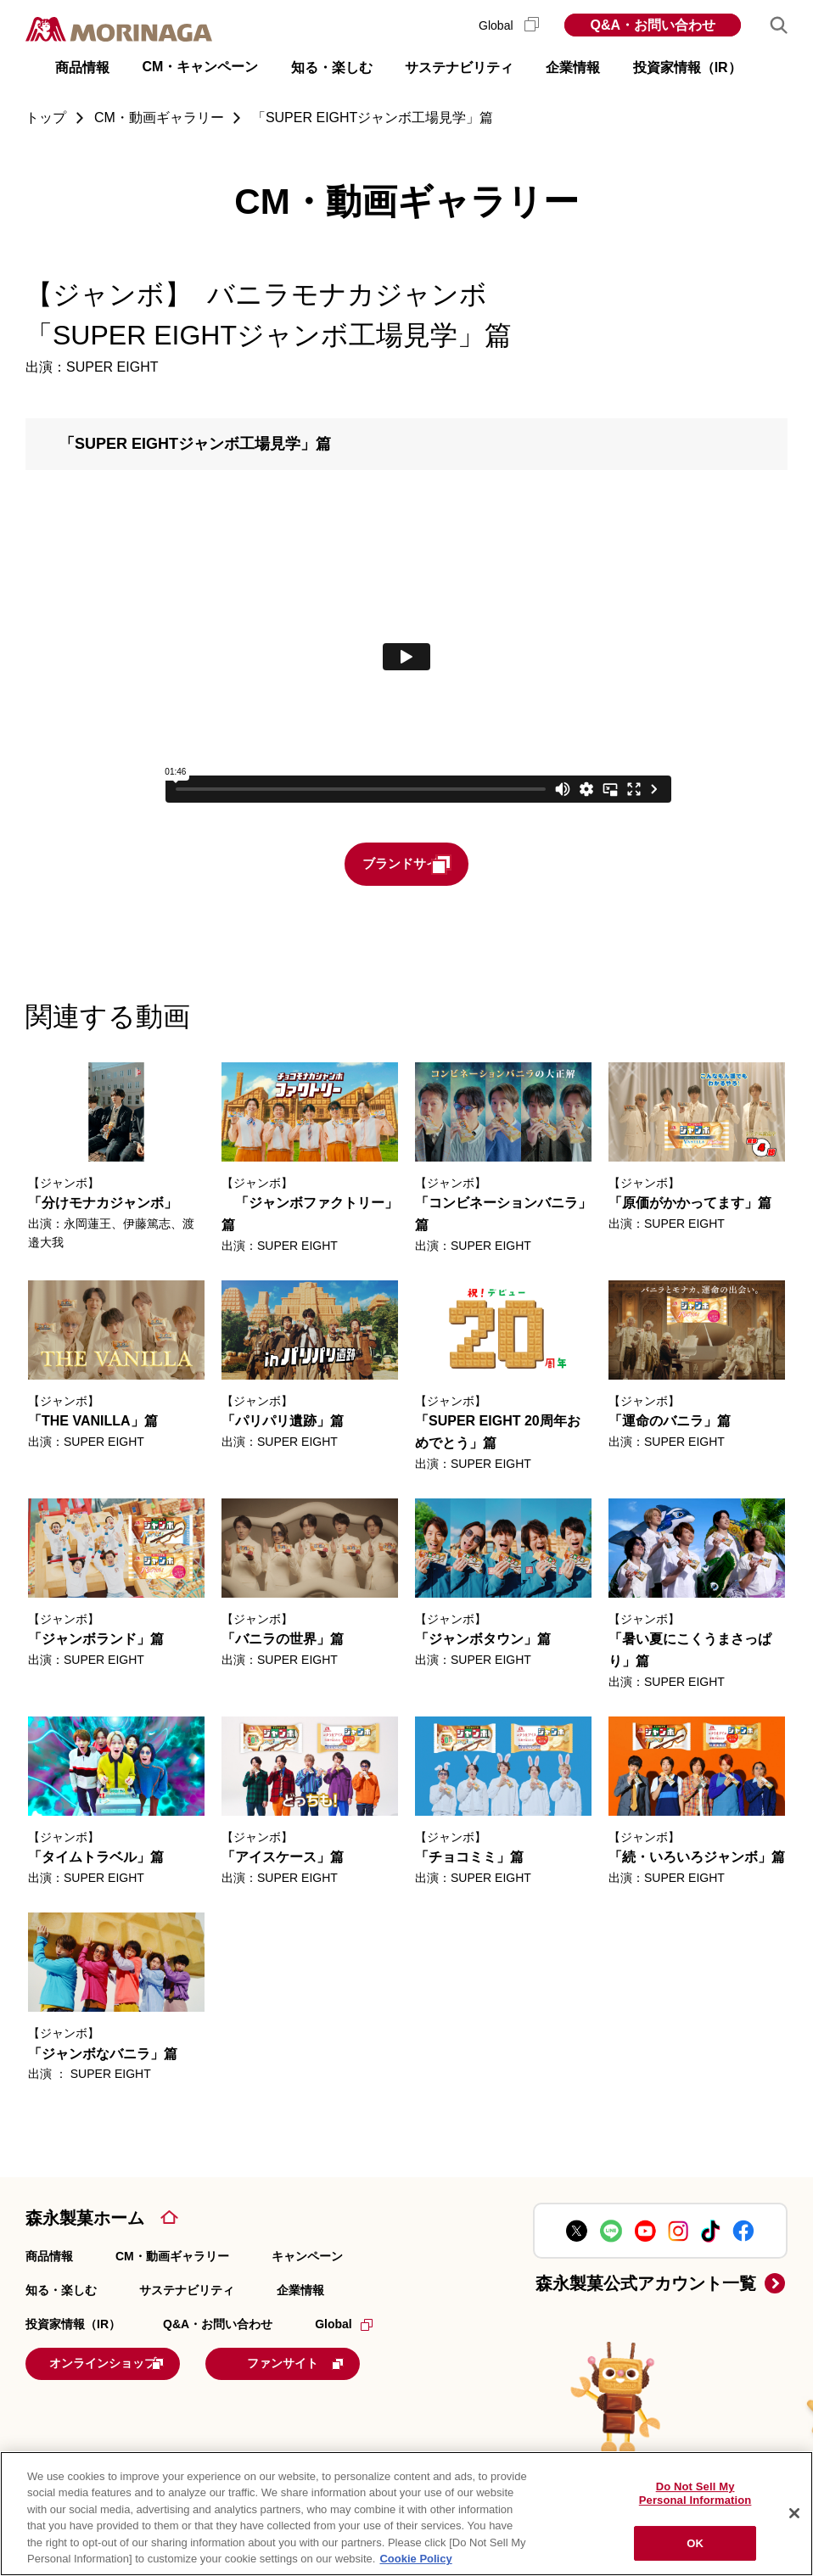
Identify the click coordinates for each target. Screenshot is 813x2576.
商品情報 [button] (82, 67)
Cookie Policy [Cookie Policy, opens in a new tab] (415, 2558)
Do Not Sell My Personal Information (695, 2494)
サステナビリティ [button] (459, 67)
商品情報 (49, 2257)
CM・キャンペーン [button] (201, 66)
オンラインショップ (130, 2363)
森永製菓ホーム (84, 2218)
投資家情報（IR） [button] (687, 67)
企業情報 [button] (573, 67)
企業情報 (300, 2292)
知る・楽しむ (61, 2292)
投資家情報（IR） (73, 2325)
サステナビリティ (186, 2292)
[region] (406, 2513)
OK (695, 2543)
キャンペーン (307, 2257)
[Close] (794, 2513)
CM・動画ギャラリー (172, 2257)
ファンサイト (351, 2363)
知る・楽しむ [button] (332, 67)
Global (509, 25)
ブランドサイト (438, 865)
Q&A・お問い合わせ (652, 25)
